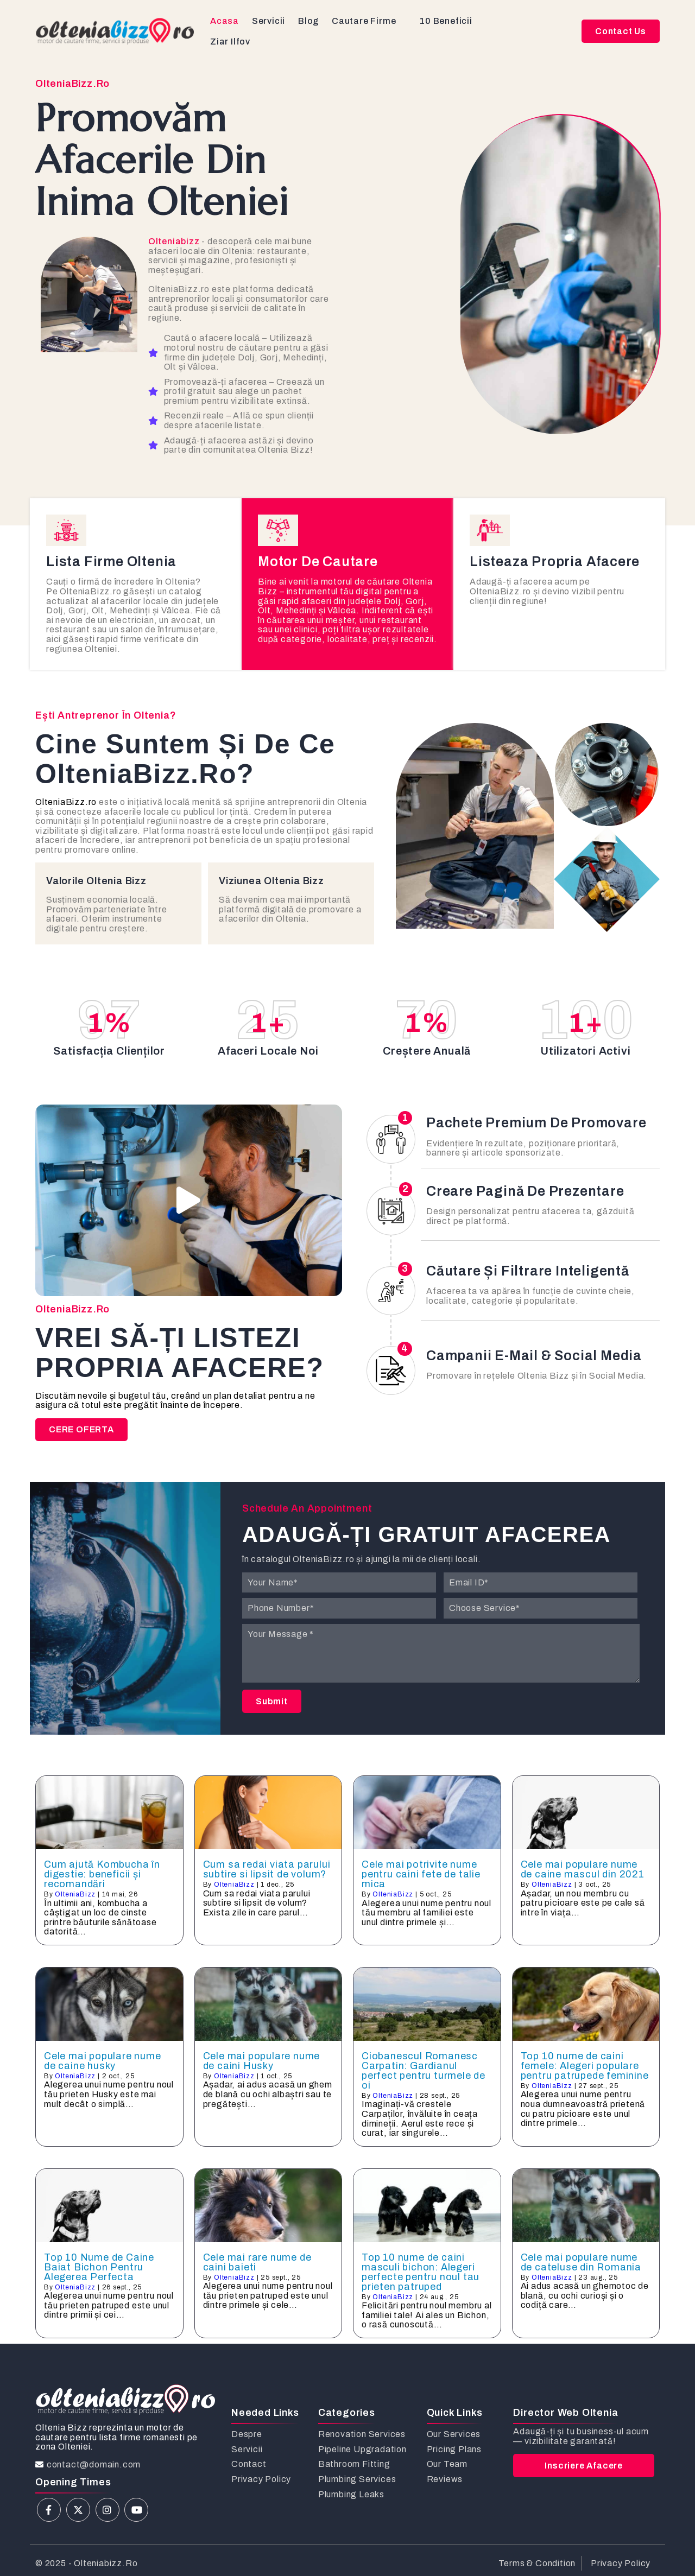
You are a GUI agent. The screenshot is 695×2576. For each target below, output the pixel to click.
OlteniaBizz (75, 1894)
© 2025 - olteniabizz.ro (86, 2563)
